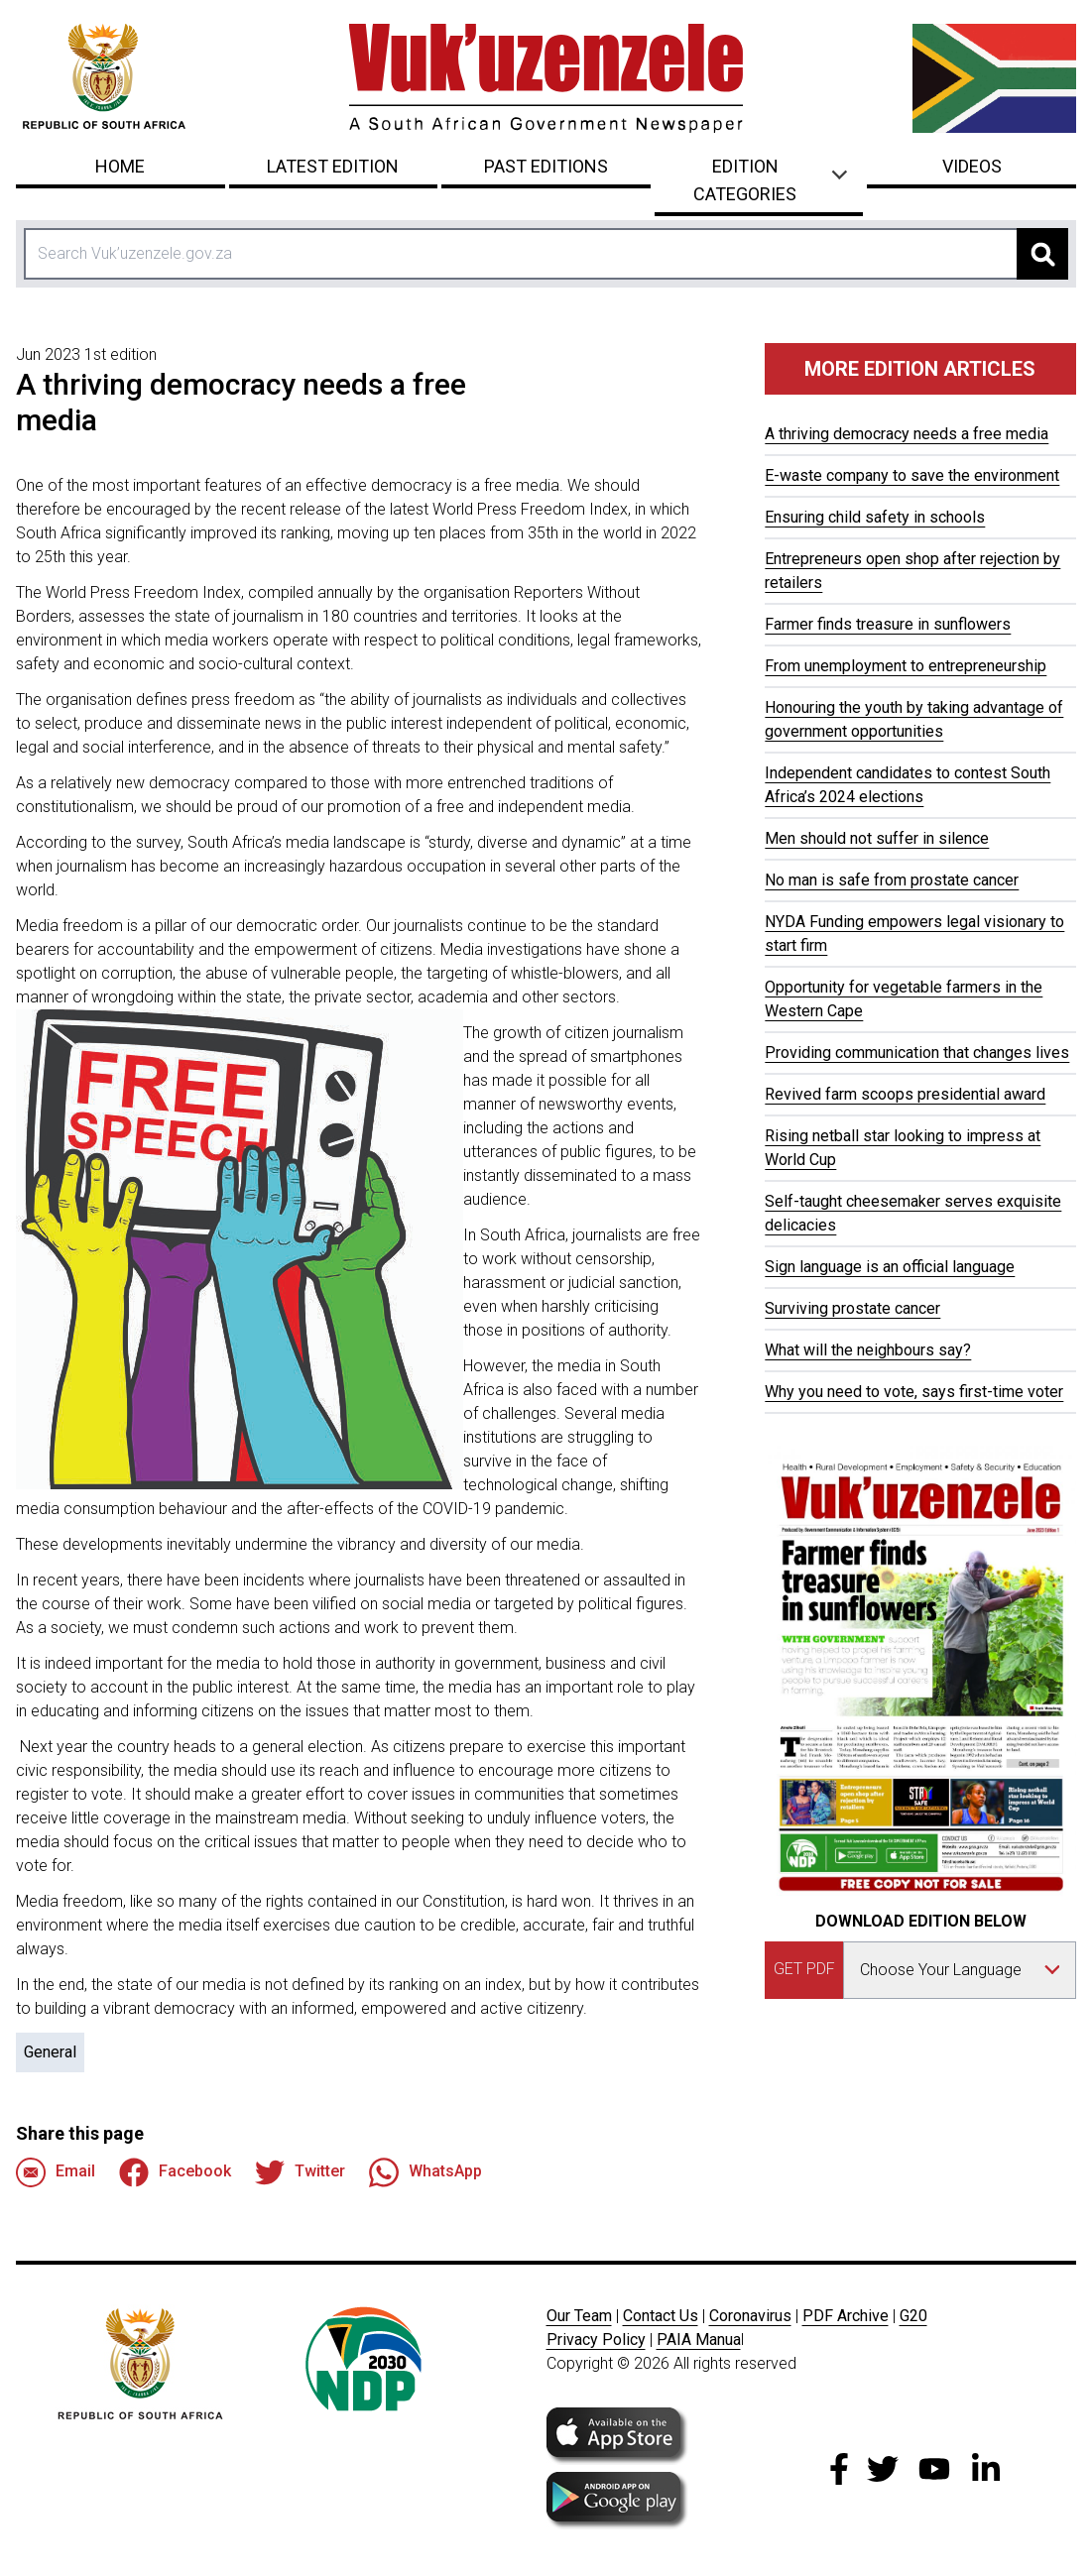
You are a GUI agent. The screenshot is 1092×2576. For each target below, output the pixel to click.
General (50, 2052)
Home (120, 166)
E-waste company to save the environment (912, 475)
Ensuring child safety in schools (875, 517)
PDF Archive (845, 2315)
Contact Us (660, 2315)
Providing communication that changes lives (917, 1052)
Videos (972, 166)
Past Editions (546, 166)
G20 (913, 2315)
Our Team (579, 2315)
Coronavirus (750, 2315)
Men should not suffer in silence (877, 838)
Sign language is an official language (890, 1266)
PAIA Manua (699, 2339)
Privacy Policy (596, 2339)
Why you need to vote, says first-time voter (914, 1391)
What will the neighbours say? (868, 1350)
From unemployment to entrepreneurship (905, 665)
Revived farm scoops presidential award (905, 1094)
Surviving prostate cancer (852, 1308)
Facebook (175, 2172)
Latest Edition (333, 166)
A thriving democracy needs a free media (906, 433)
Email (55, 2172)
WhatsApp (425, 2172)
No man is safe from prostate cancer (892, 880)
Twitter (300, 2172)
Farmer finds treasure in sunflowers (888, 624)
